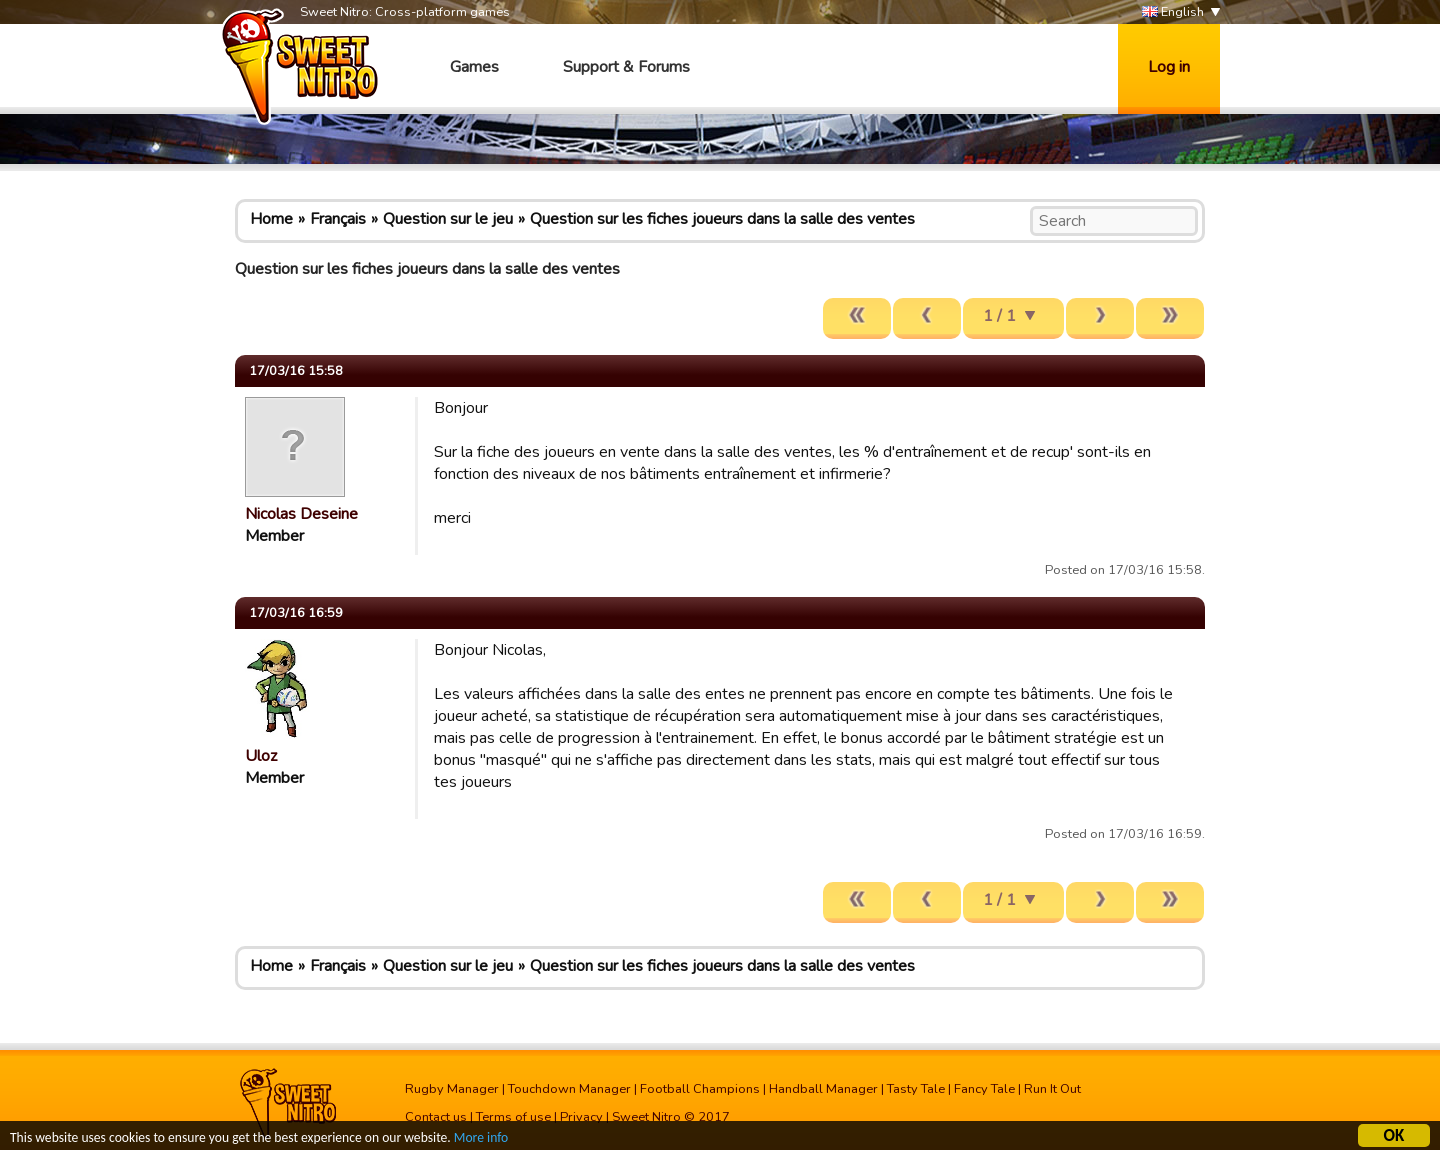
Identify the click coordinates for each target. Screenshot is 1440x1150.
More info (481, 1139)
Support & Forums (626, 67)
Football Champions (700, 1089)
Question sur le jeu (448, 219)
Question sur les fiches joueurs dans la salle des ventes (722, 219)
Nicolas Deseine (301, 514)
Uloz (261, 756)
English (1173, 12)
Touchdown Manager (569, 1089)
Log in (1169, 67)
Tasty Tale (916, 1089)
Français (338, 219)
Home (271, 219)
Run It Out (1052, 1089)
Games (474, 67)
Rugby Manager (452, 1089)
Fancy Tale (984, 1089)
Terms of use (513, 1117)
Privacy (581, 1117)
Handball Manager (823, 1089)
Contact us (436, 1117)
